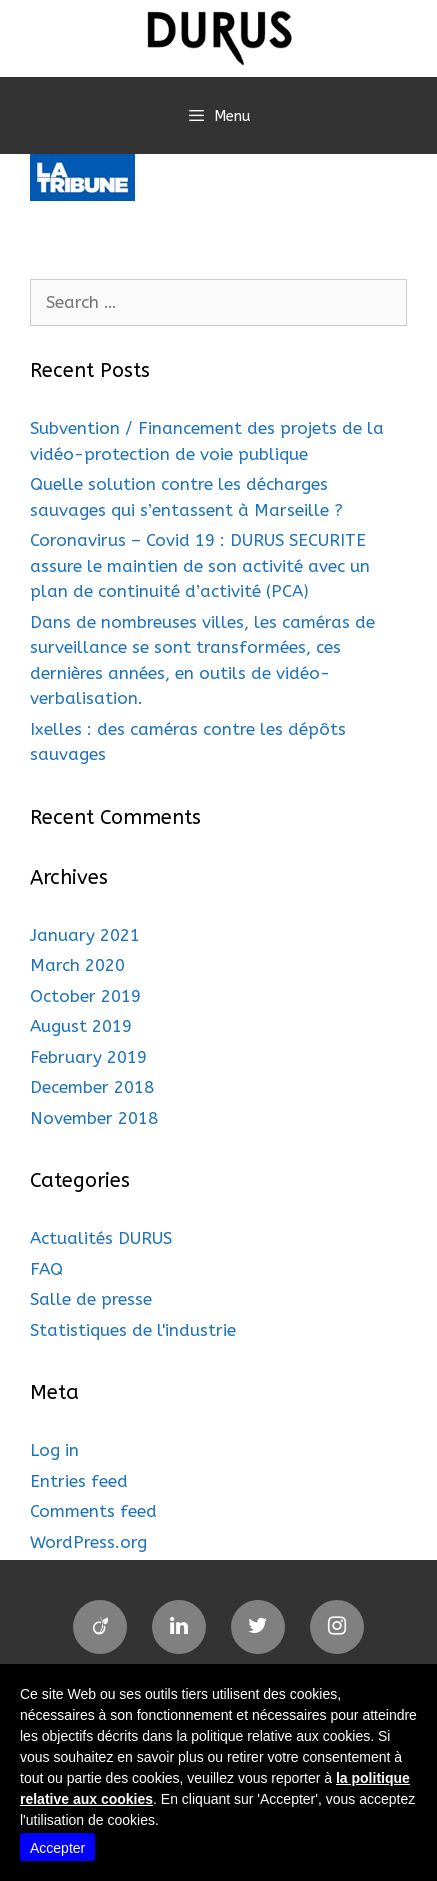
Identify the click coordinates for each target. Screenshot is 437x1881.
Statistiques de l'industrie (133, 1330)
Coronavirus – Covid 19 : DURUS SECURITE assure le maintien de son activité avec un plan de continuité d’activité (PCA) (200, 565)
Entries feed (79, 1481)
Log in (54, 1450)
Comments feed (93, 1511)
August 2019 (81, 1026)
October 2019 (85, 996)
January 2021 (85, 935)
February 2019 (88, 1057)
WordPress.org (88, 1542)
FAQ (46, 1269)
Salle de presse (91, 1299)
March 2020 (77, 965)
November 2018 (94, 1118)
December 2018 (92, 1087)
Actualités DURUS (101, 1238)
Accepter (57, 1848)
